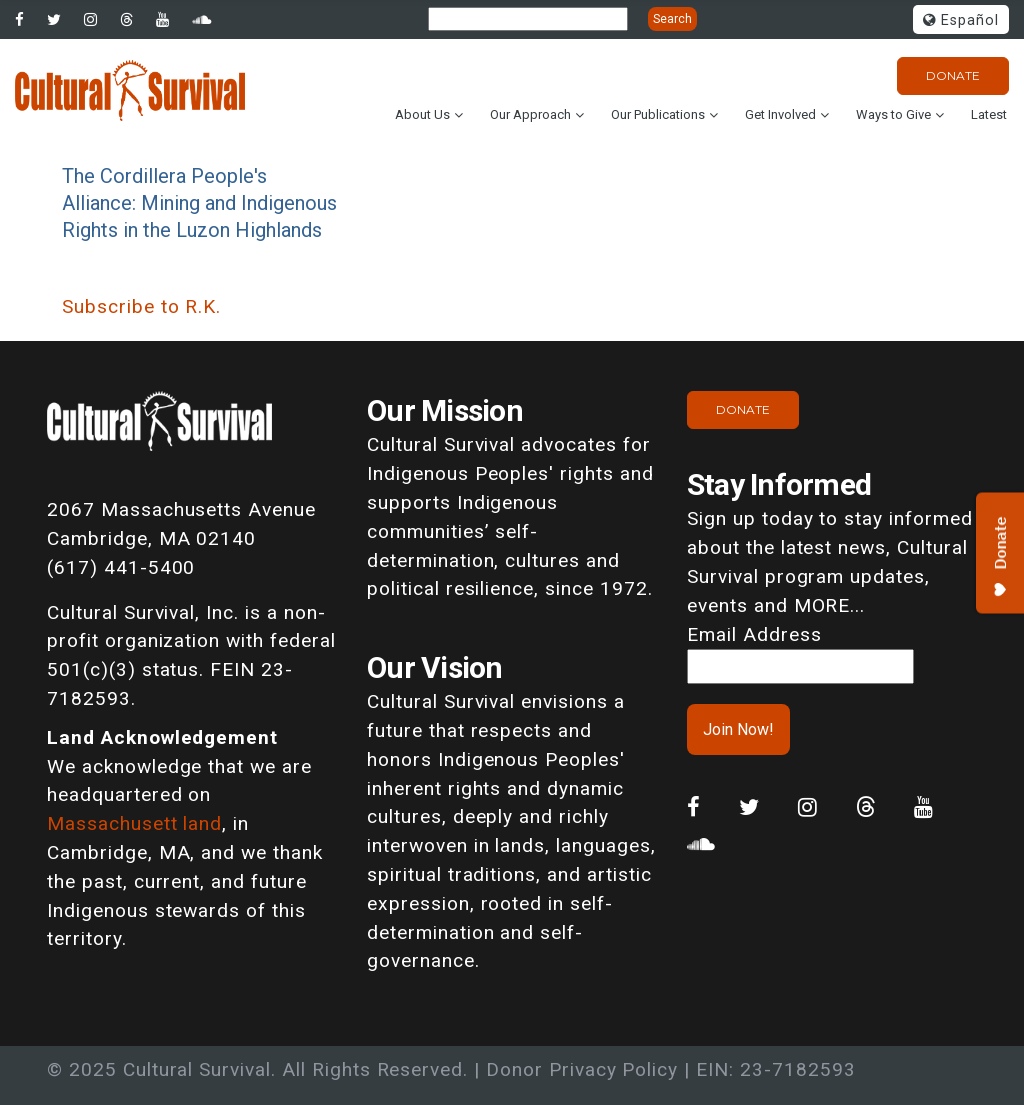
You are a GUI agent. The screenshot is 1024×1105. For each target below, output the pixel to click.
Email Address (754, 634)
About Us (422, 114)
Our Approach (530, 114)
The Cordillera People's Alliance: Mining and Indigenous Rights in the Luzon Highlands (199, 203)
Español (961, 20)
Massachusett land (134, 823)
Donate (953, 75)
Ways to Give (893, 114)
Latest (989, 114)
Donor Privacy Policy (582, 1069)
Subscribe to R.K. (141, 306)
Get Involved (780, 114)
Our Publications (658, 114)
